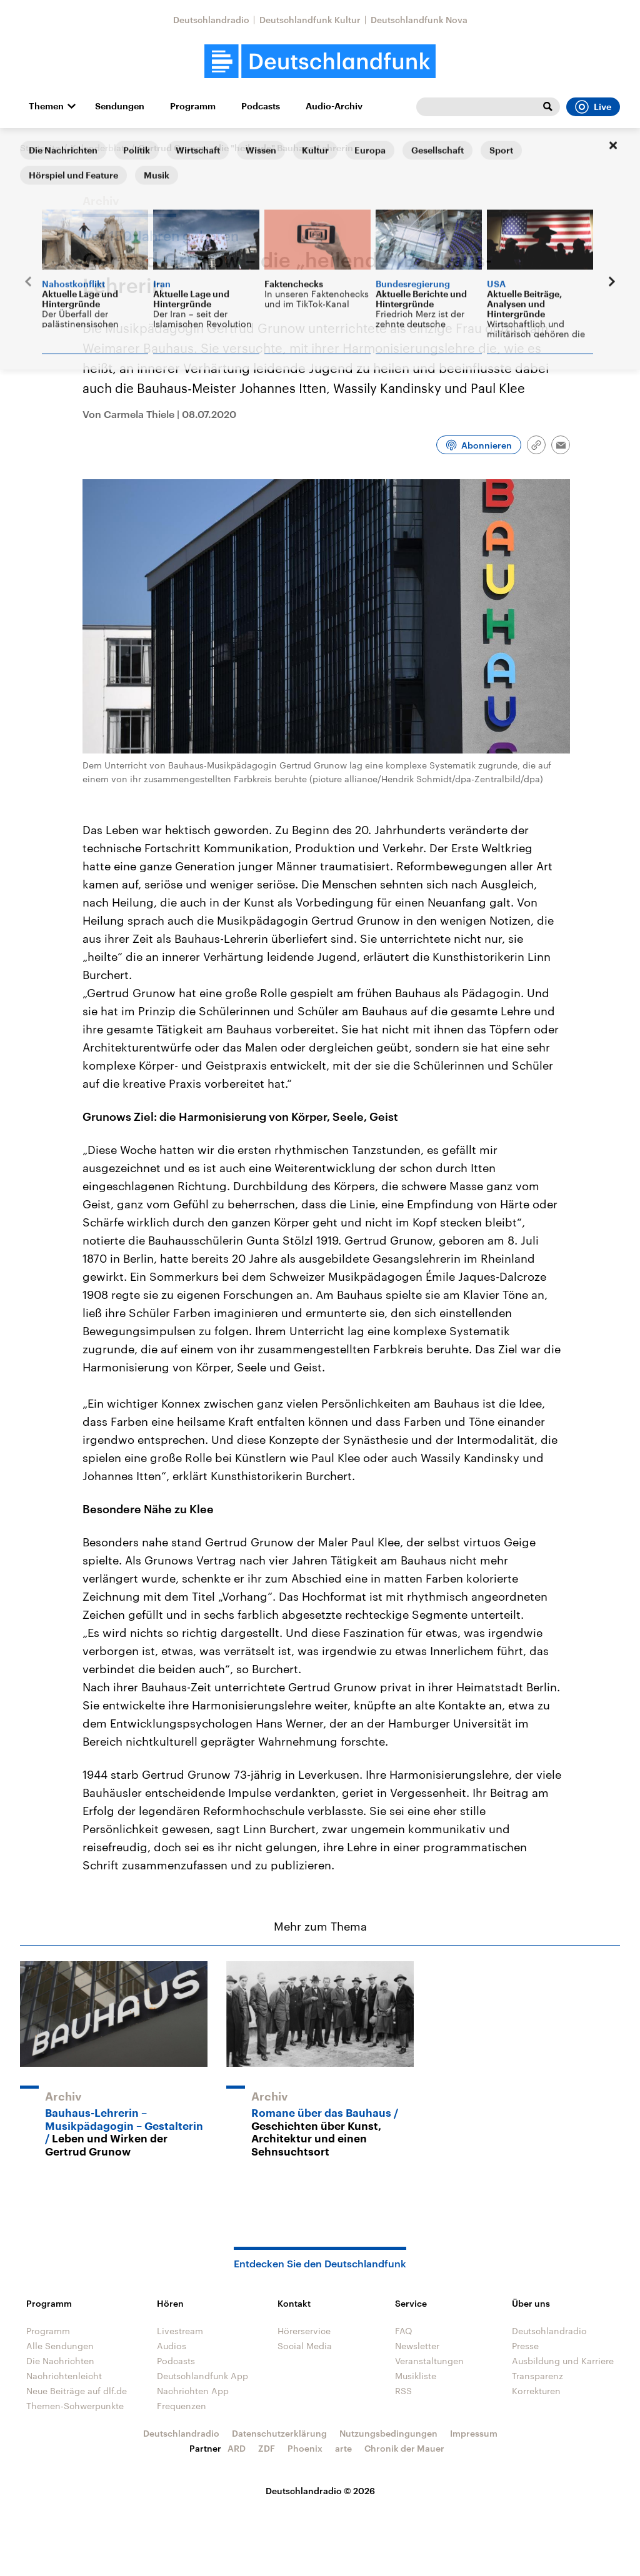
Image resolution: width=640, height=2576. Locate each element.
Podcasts (260, 106)
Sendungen (119, 106)
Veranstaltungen (429, 2360)
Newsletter (417, 2345)
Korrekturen (536, 2390)
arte (343, 2448)
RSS (403, 2390)
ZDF (266, 2448)
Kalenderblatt (99, 147)
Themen (46, 106)
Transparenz (537, 2375)
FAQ (403, 2330)
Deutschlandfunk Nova (419, 19)
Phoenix (305, 2448)
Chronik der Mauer (404, 2448)
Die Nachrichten (60, 2360)
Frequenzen (181, 2405)
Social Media (305, 2345)
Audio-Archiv (334, 106)
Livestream (180, 2330)
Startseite (40, 147)
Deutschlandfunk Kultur (310, 19)
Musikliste (415, 2375)
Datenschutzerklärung (279, 2433)
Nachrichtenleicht (64, 2375)
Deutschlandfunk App (202, 2375)
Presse (525, 2345)
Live (593, 107)
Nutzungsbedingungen (388, 2433)
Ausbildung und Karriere (563, 2360)
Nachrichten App (193, 2390)
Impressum (474, 2433)
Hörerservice (304, 2330)
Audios (171, 2345)
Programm (193, 106)
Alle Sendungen (60, 2345)
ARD (237, 2448)
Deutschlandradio (211, 19)
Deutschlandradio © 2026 (320, 2490)
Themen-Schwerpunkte (75, 2405)
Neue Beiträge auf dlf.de (76, 2390)
